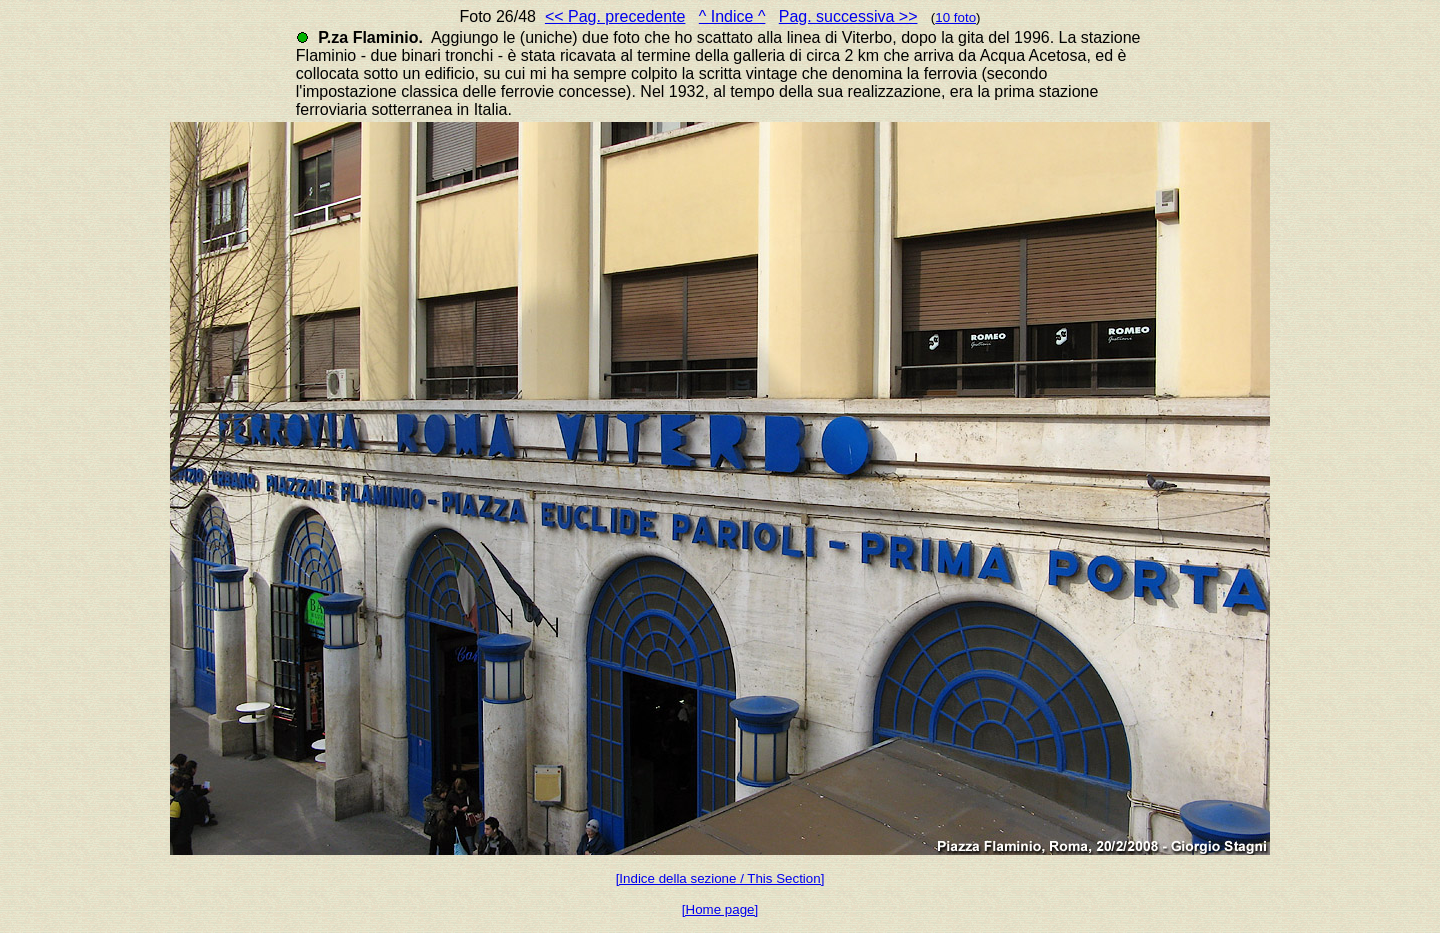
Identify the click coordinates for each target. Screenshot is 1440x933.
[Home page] (720, 909)
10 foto (955, 17)
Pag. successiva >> (848, 16)
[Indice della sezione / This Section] (720, 878)
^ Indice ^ (732, 16)
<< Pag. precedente (615, 16)
